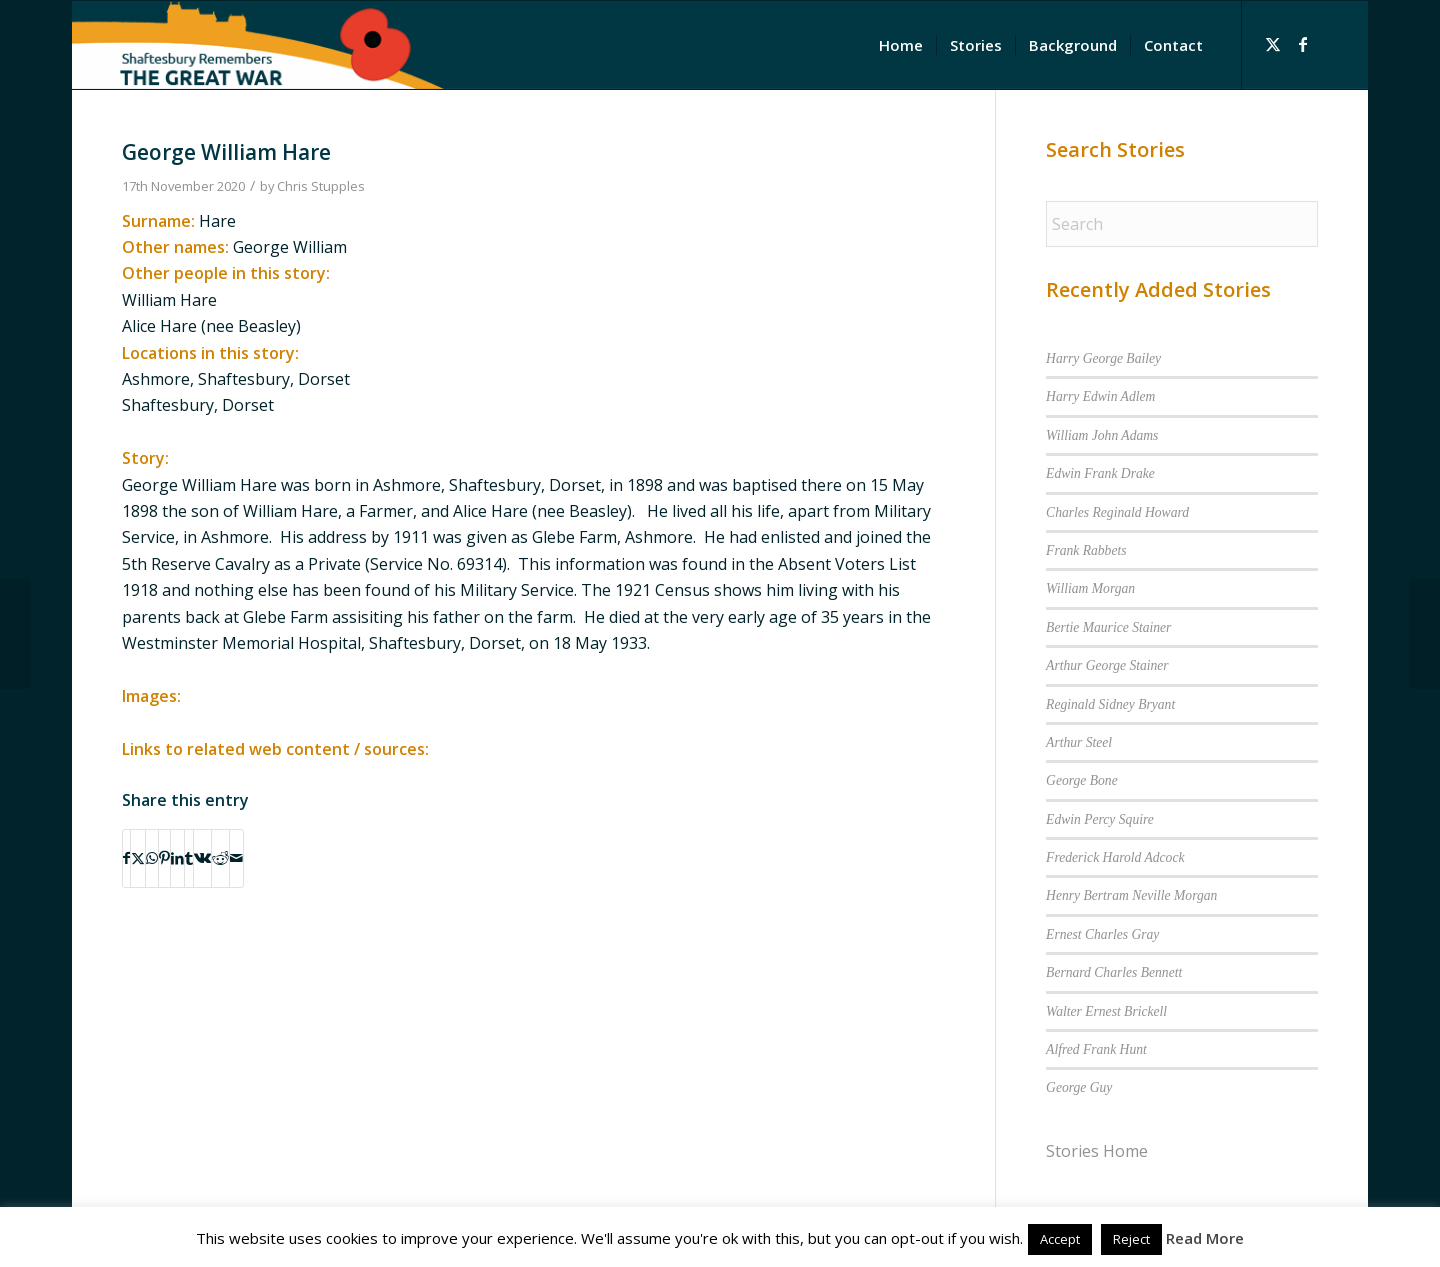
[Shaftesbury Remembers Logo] (258, 45)
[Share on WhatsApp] (152, 858)
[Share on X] (138, 858)
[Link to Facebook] (1303, 44)
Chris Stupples (321, 186)
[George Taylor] (15, 634)
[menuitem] (901, 45)
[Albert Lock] (1424, 634)
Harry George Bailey (1103, 358)
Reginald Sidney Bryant (1110, 704)
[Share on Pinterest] (164, 858)
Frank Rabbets (1086, 550)
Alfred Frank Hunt (1096, 1049)
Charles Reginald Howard (1117, 512)
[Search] (1182, 224)
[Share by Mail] (236, 858)
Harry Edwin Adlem (1100, 396)
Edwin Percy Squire (1100, 819)
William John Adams (1102, 435)
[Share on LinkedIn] (177, 858)
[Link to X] (1273, 44)
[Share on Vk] (202, 858)
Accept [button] (1060, 1239)
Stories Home (1097, 1151)
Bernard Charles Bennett (1114, 972)
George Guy (1079, 1087)
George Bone (1082, 780)
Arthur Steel (1079, 742)
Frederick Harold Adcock (1115, 857)
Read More (1205, 1238)
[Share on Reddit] (220, 858)
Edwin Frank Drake (1100, 473)
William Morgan (1090, 588)
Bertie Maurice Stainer (1108, 627)
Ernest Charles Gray (1102, 934)
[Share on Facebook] (126, 858)
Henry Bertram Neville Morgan (1131, 895)
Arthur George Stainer (1107, 665)
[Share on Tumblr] (189, 858)
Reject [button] (1131, 1239)
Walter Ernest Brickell (1106, 1011)
